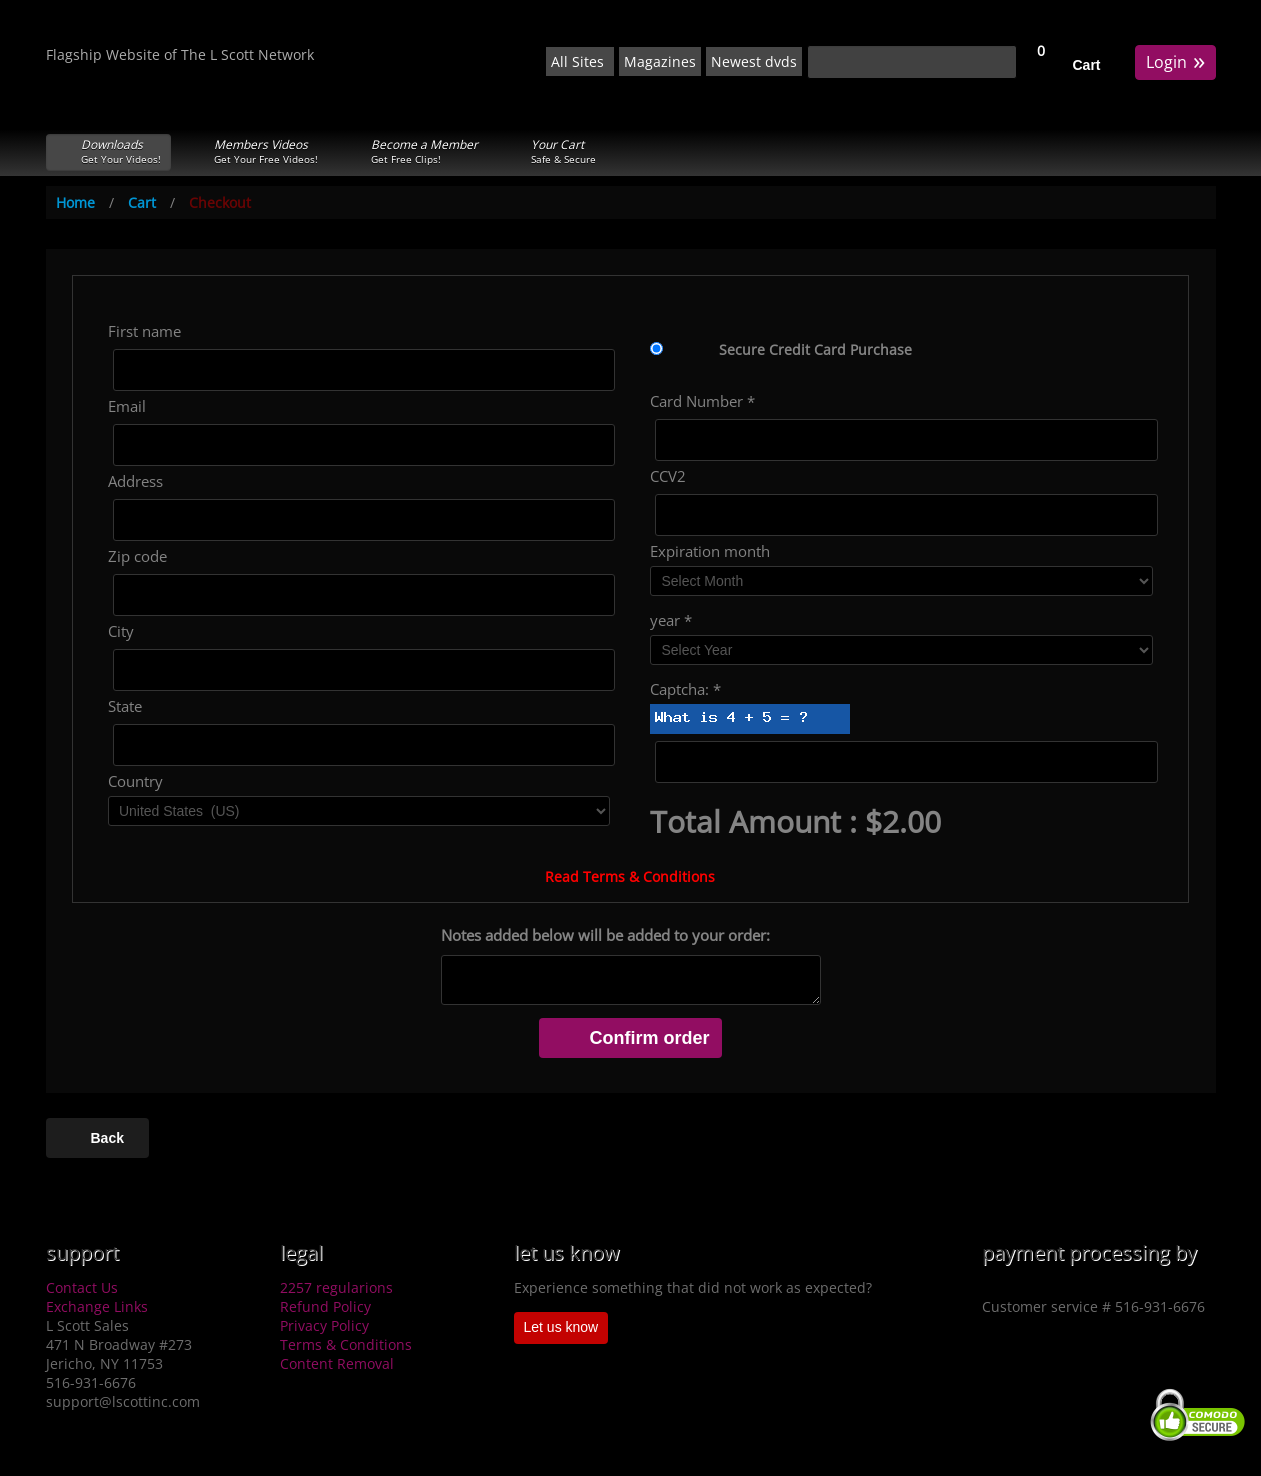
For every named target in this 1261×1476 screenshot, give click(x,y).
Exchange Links (97, 1306)
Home (75, 202)
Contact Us (82, 1287)
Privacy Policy (324, 1325)
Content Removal (337, 1363)
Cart (1087, 65)
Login (1175, 60)
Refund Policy (325, 1306)
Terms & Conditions (346, 1344)
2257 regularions (336, 1287)
